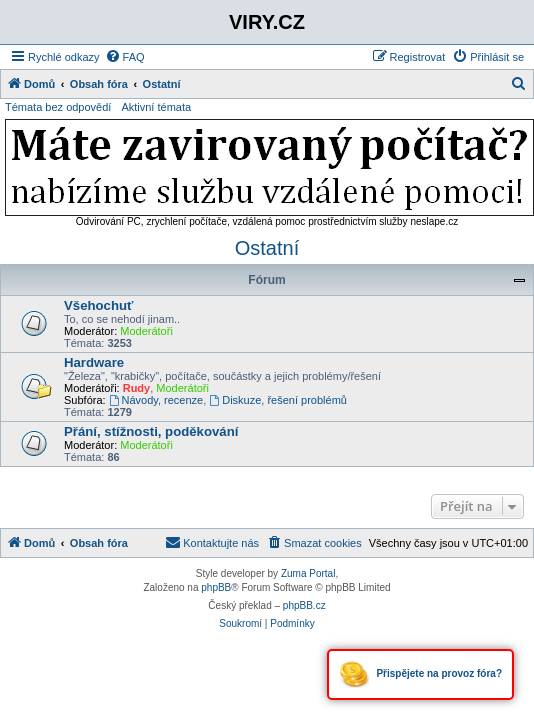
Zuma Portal (308, 573)
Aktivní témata (156, 107)
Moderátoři (146, 331)
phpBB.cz (304, 605)
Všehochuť (98, 305)
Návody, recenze (156, 400)
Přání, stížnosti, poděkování (151, 431)
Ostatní (267, 248)
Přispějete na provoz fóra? (420, 674)
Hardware (94, 362)
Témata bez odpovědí (58, 107)
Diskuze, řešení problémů (278, 400)
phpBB (216, 587)
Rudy (137, 388)
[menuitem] (125, 57)
